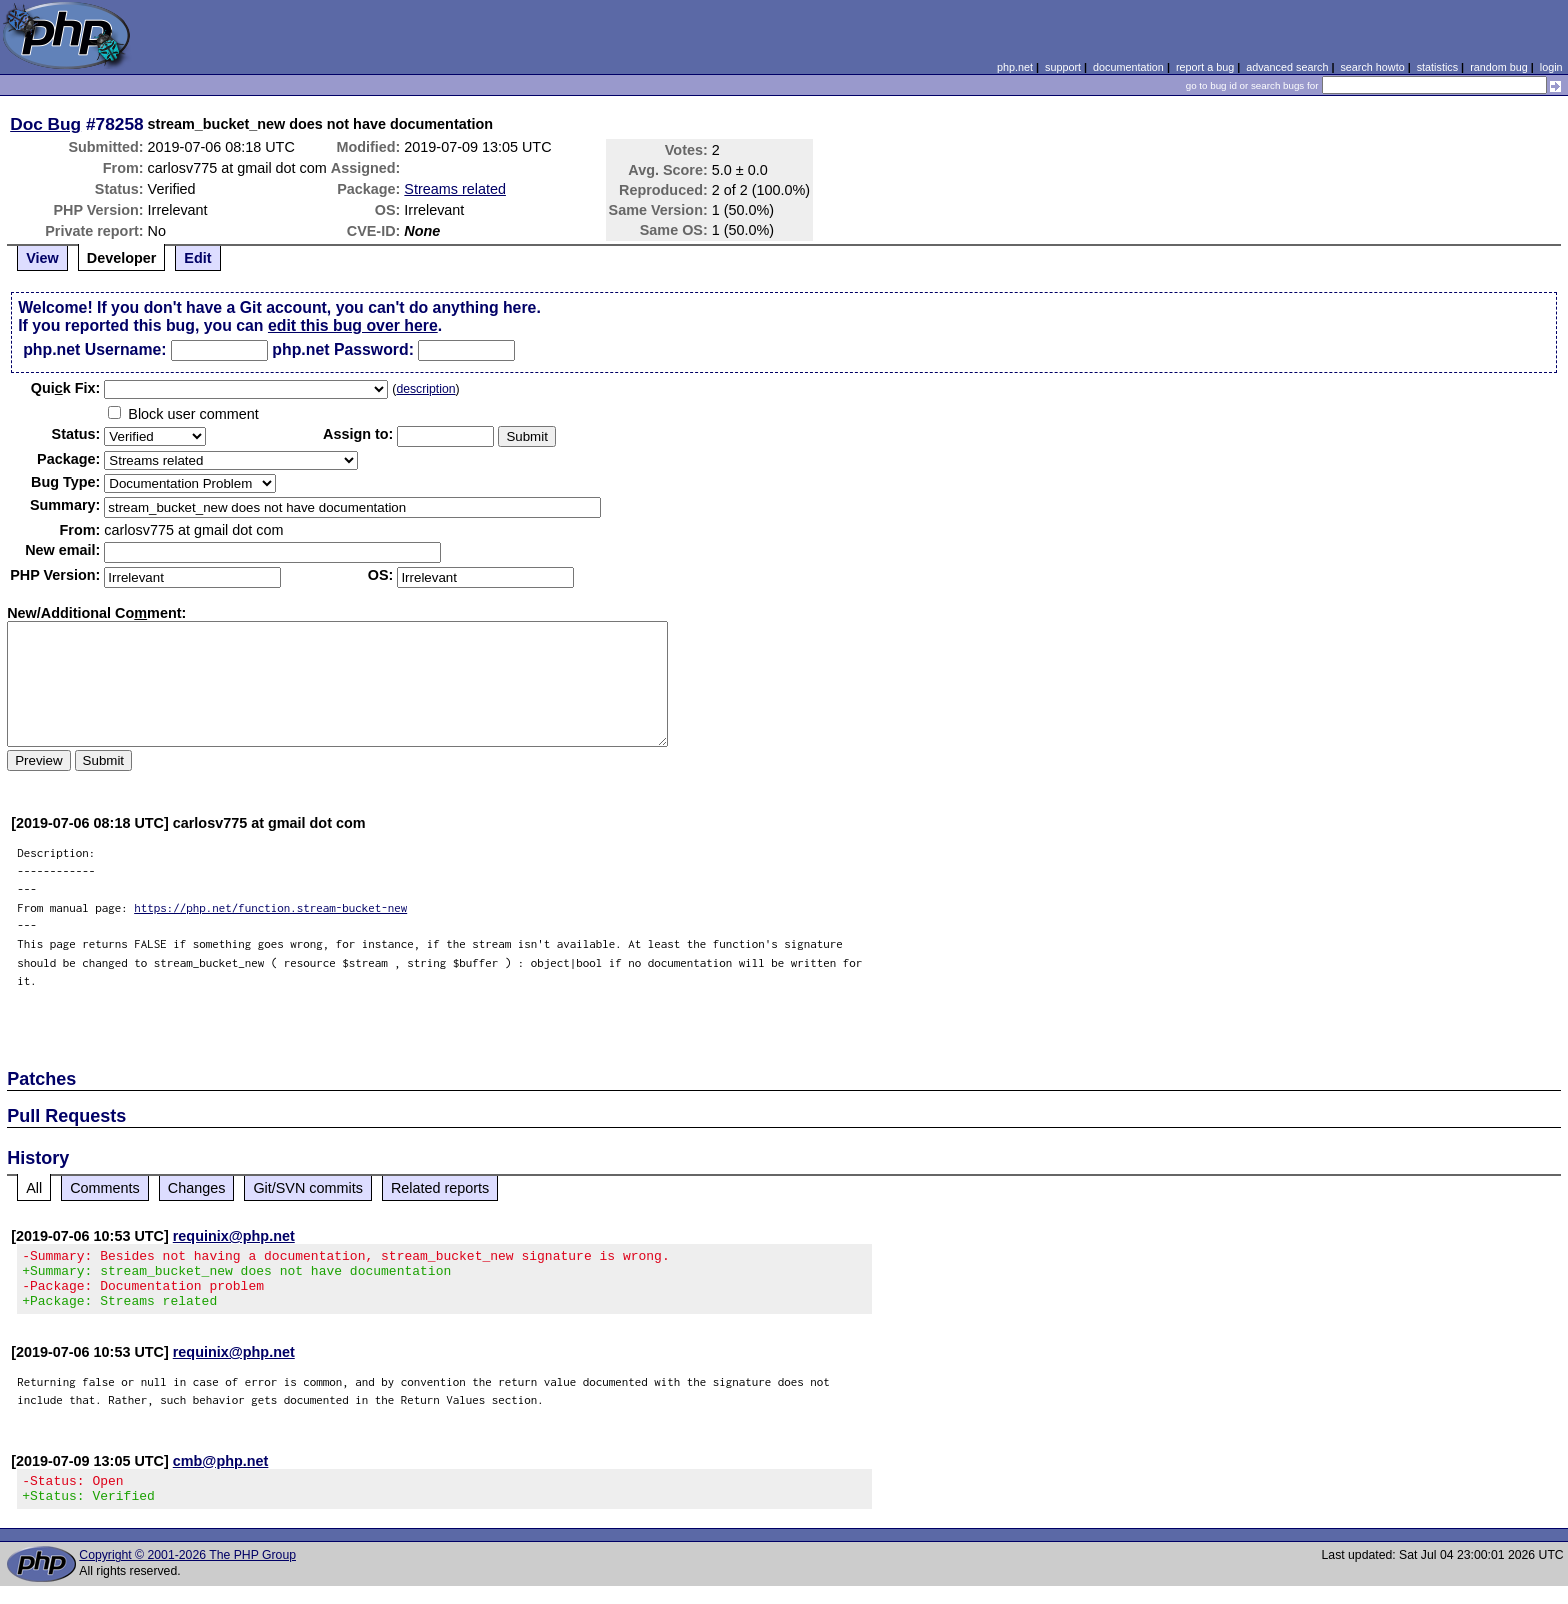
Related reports (440, 1188)
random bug (1499, 67)
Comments (105, 1188)
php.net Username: (94, 349)
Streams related (455, 189)
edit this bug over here (353, 325)
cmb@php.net (221, 1473)
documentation (1128, 67)
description (425, 389)
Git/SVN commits (308, 1188)
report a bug (1205, 67)
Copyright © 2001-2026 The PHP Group (187, 1573)
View (42, 258)
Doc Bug (45, 124)
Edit (197, 258)
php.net (1015, 67)
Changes (197, 1188)
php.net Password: (343, 349)
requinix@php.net (234, 1236)
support (1063, 67)
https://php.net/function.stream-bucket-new (270, 907)
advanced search (1287, 67)
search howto (1372, 67)
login (1551, 67)
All (34, 1188)
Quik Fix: (66, 388)
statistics (1437, 67)
